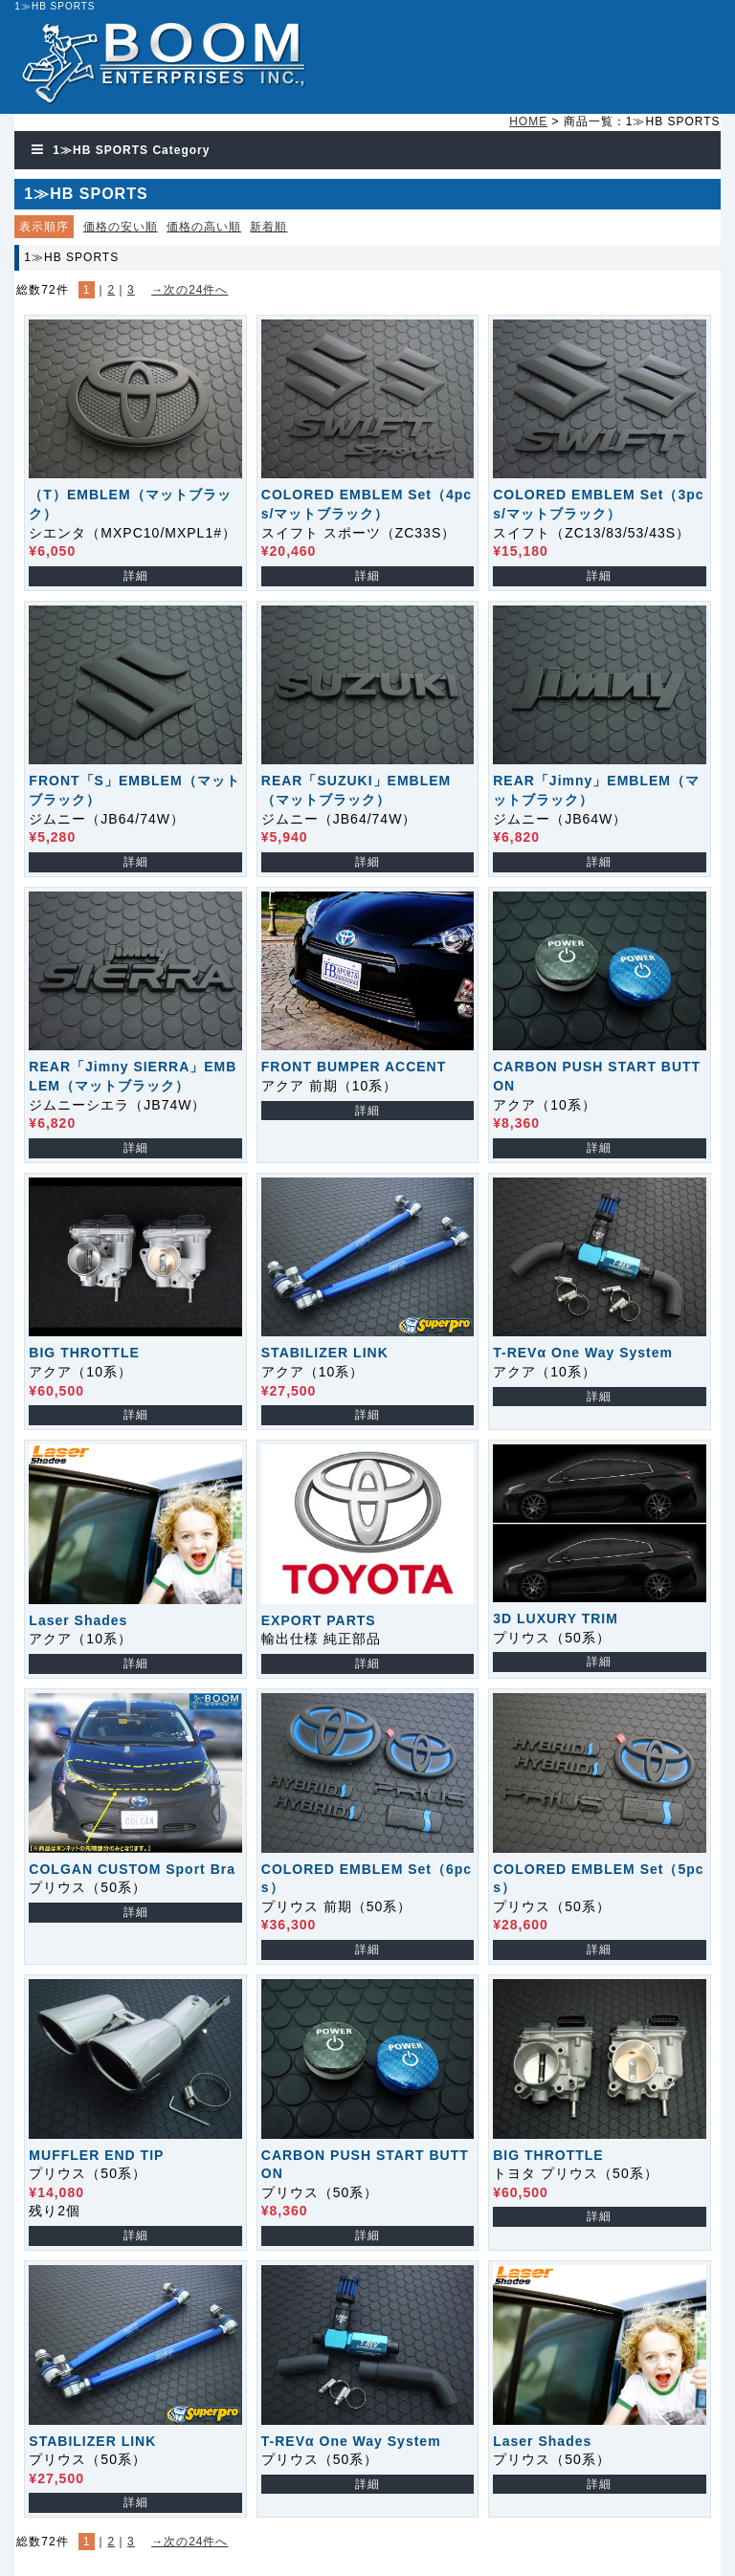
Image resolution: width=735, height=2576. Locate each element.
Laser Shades (78, 1620)
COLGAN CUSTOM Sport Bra (132, 1869)
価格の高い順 (204, 226)
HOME (528, 121)
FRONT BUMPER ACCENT (353, 1066)
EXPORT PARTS (318, 1620)
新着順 (268, 226)
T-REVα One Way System (583, 1352)
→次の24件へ (189, 290)
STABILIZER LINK (325, 1352)
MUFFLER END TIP (96, 2155)
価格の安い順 (120, 226)
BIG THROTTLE (84, 1352)
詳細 (135, 576)
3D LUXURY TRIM (555, 1618)
